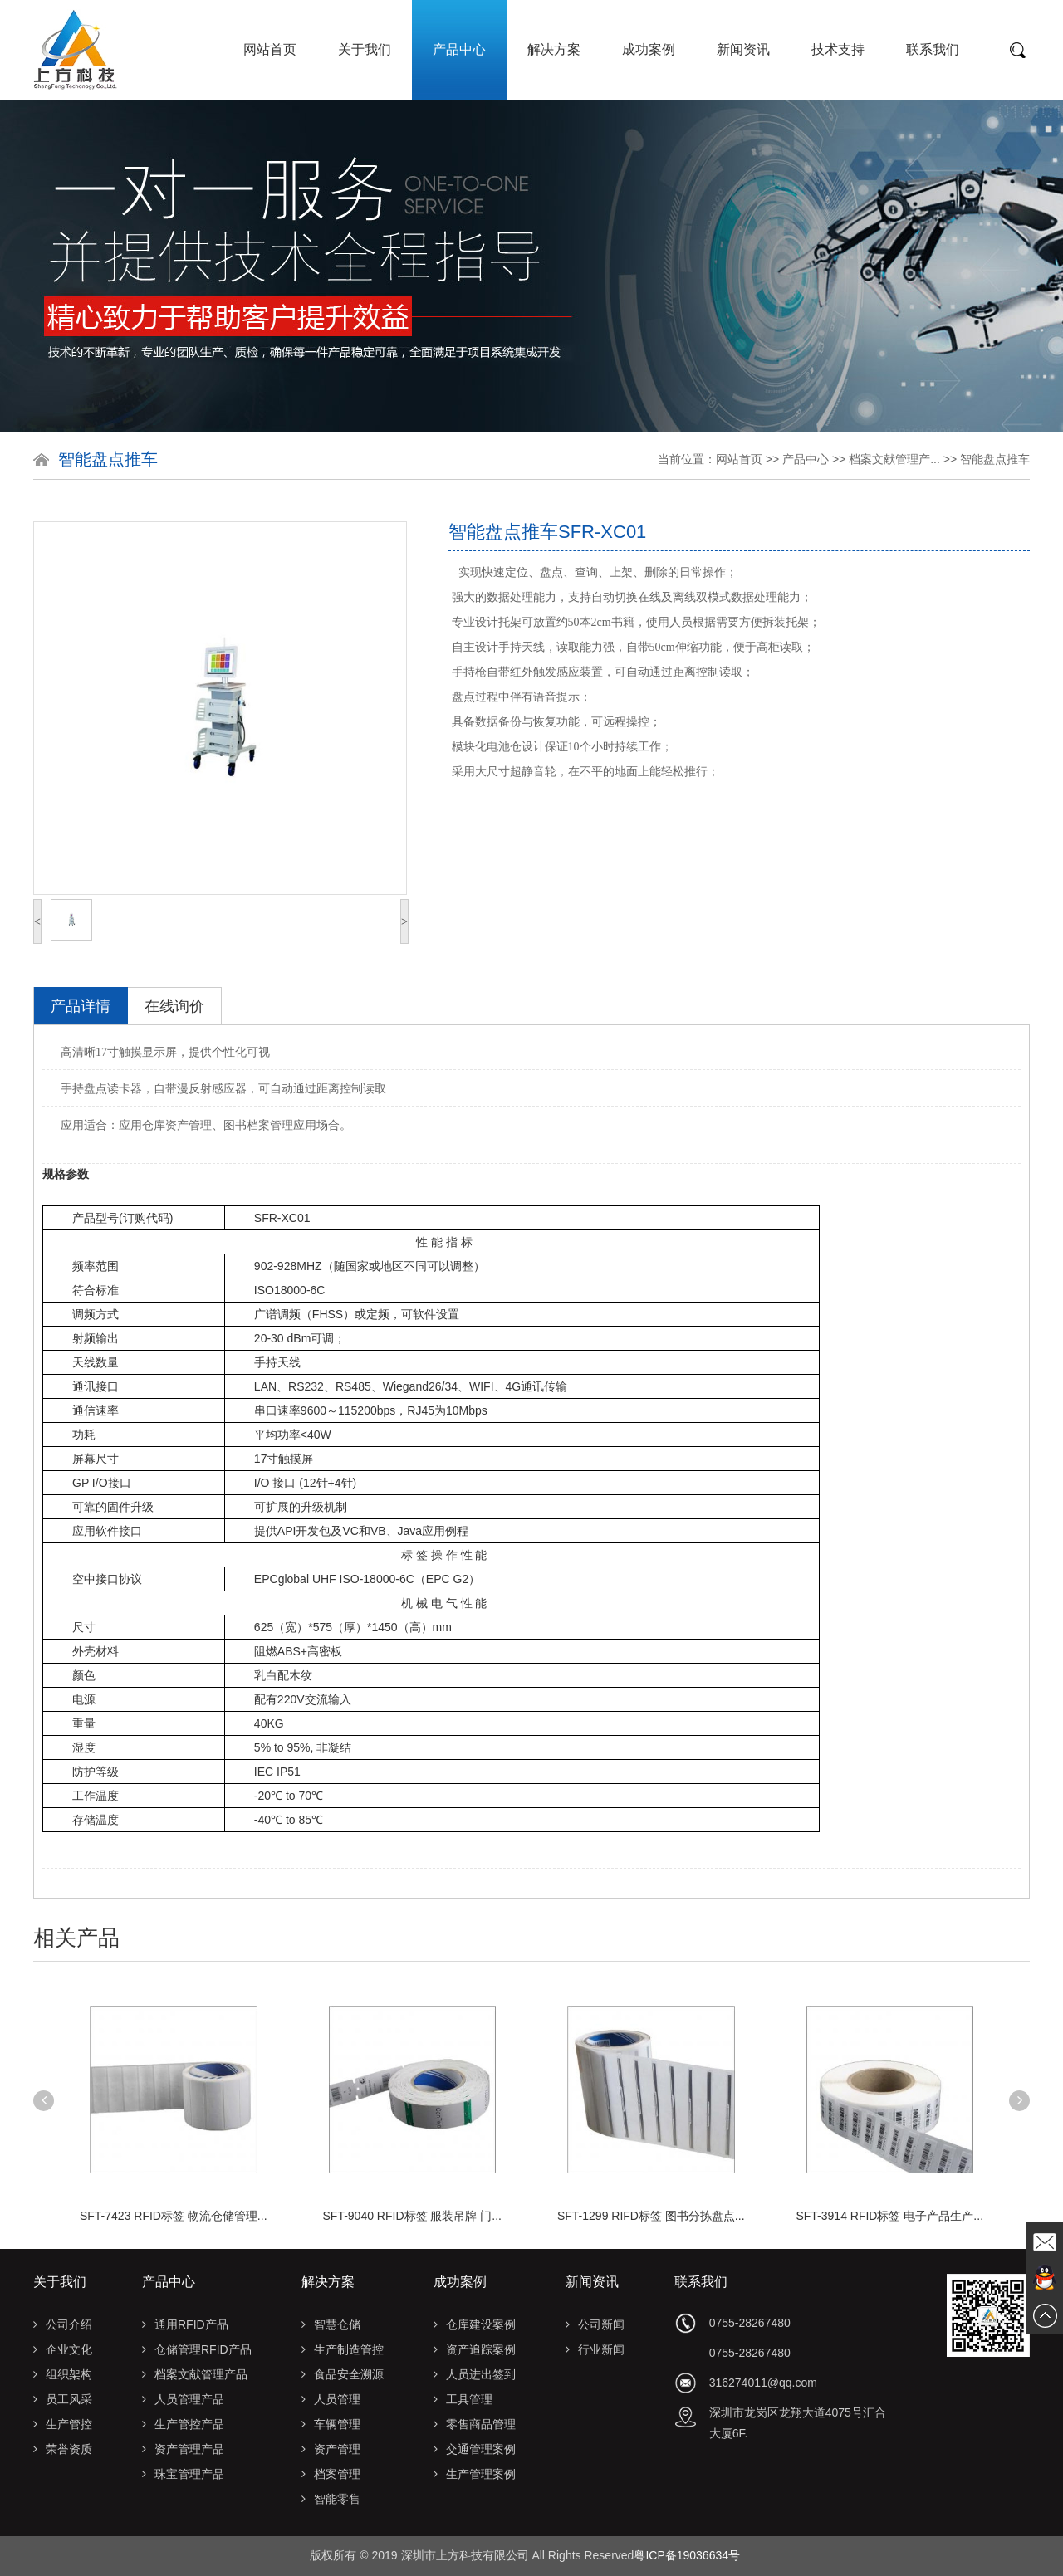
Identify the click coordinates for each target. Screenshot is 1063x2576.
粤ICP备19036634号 (687, 2555)
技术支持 (838, 49)
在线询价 (174, 1006)
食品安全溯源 (342, 2374)
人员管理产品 (183, 2399)
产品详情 (80, 1006)
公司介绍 (62, 2324)
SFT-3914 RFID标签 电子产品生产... (889, 2215)
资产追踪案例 (475, 2349)
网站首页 (269, 49)
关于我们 (364, 49)
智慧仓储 (330, 2324)
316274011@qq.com (763, 2382)
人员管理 (330, 2399)
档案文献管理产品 (194, 2374)
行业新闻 (595, 2349)
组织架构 (62, 2374)
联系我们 (932, 49)
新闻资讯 (743, 49)
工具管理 (463, 2399)
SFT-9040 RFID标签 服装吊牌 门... (412, 2215)
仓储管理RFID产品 (197, 2349)
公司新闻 (595, 2324)
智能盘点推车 (995, 459)
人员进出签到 (475, 2374)
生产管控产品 (183, 2424)
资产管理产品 (183, 2449)
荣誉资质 (62, 2449)
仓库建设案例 (475, 2324)
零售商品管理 (475, 2424)
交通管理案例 (475, 2449)
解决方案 (553, 49)
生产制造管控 (342, 2349)
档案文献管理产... (894, 459)
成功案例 (648, 49)
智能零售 (330, 2498)
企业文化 (62, 2349)
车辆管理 (330, 2424)
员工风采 (62, 2399)
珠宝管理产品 (183, 2474)
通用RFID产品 (185, 2324)
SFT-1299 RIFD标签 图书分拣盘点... (651, 2215)
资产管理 (330, 2449)
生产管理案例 (475, 2474)
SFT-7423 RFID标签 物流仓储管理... (173, 2215)
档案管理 (330, 2474)
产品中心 (459, 49)
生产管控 (62, 2424)
